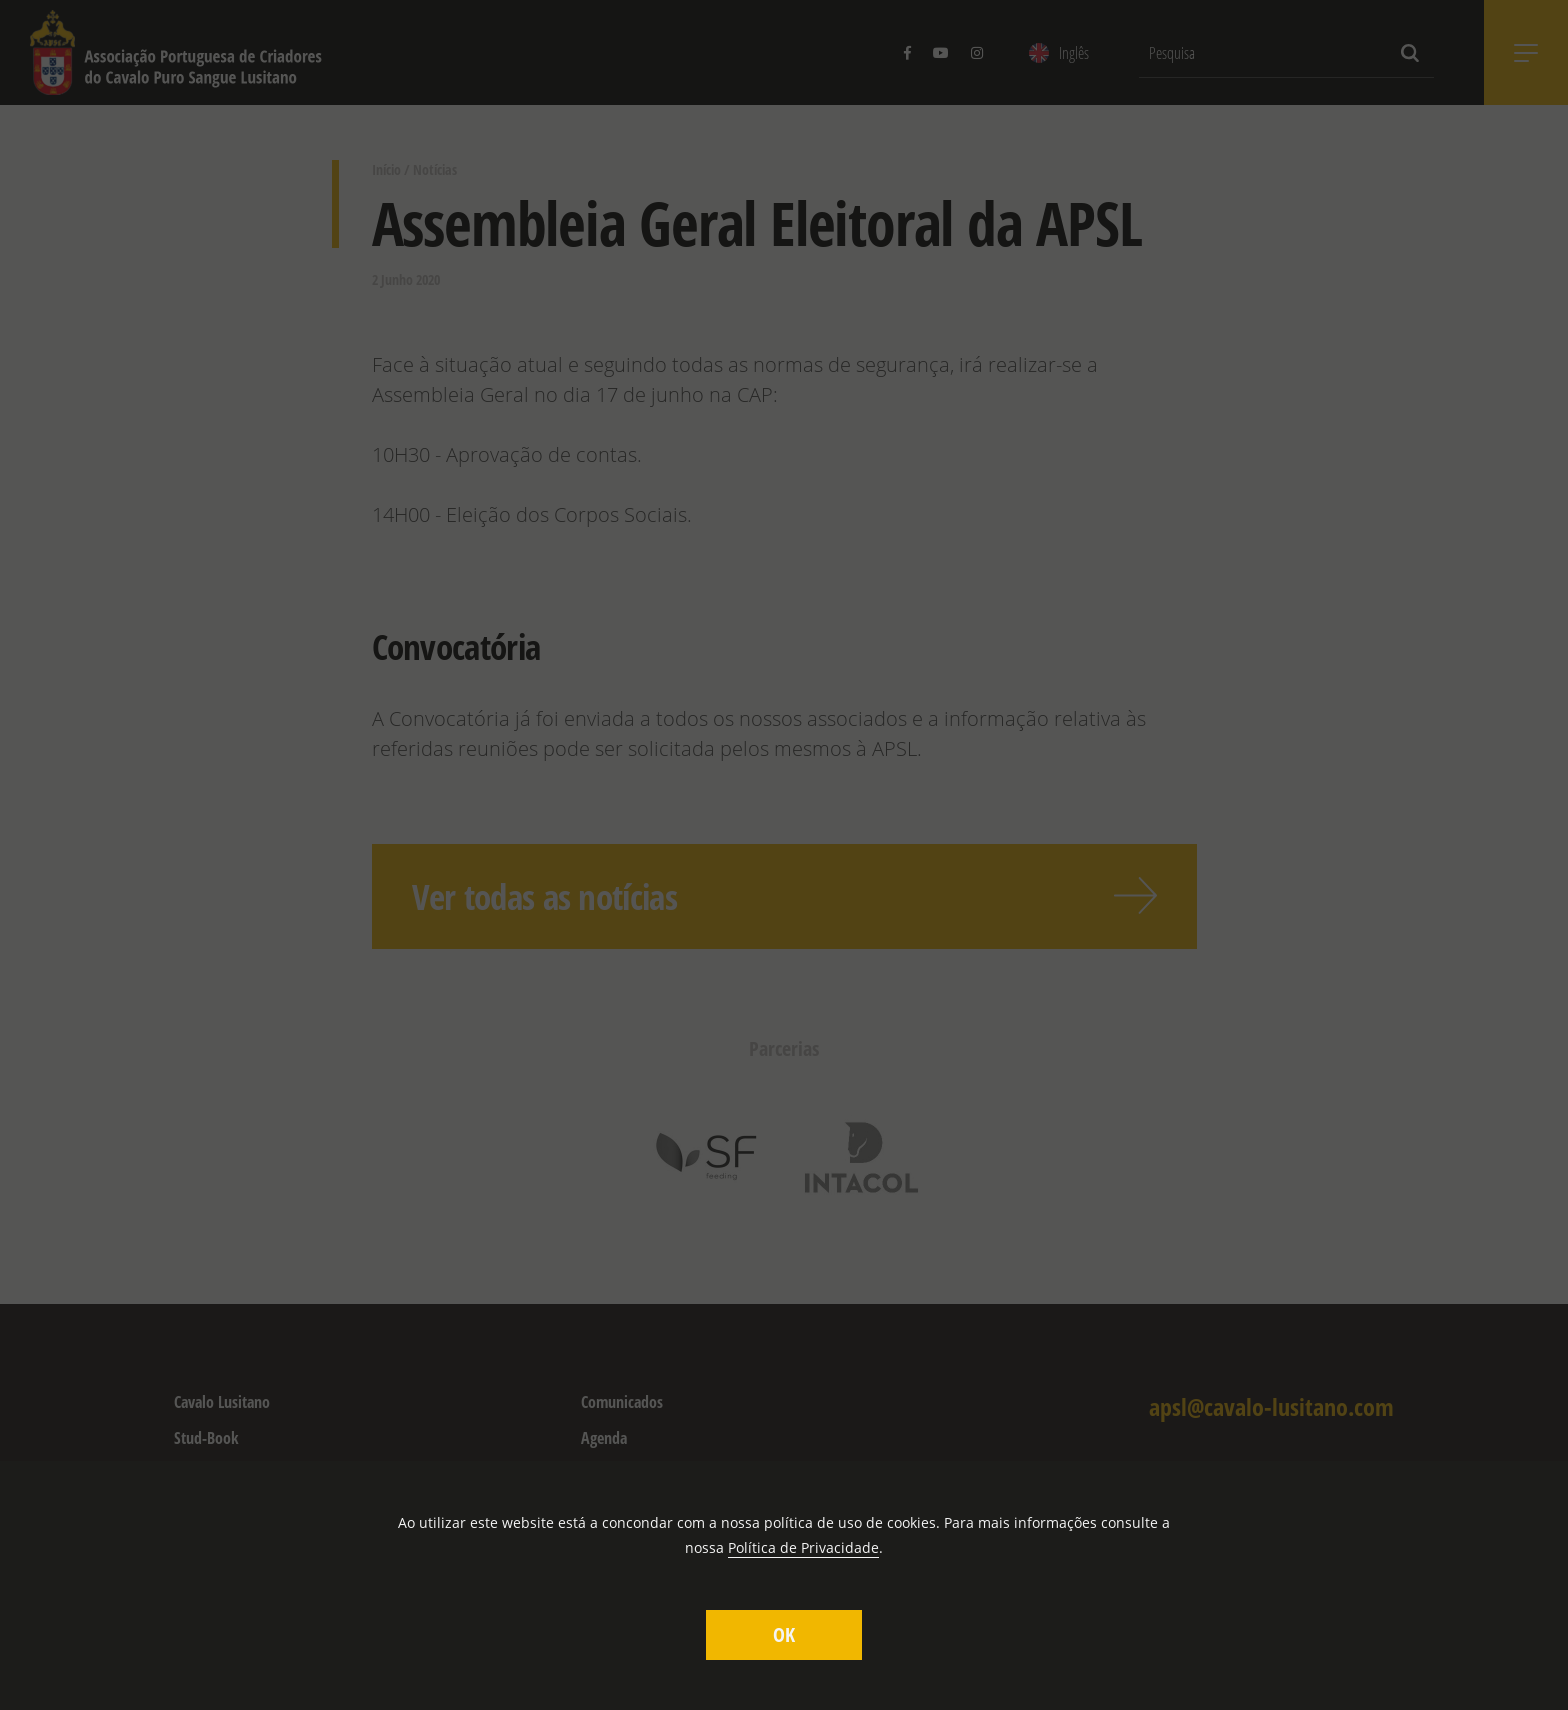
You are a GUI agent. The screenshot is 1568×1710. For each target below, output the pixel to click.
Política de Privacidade (803, 1547)
